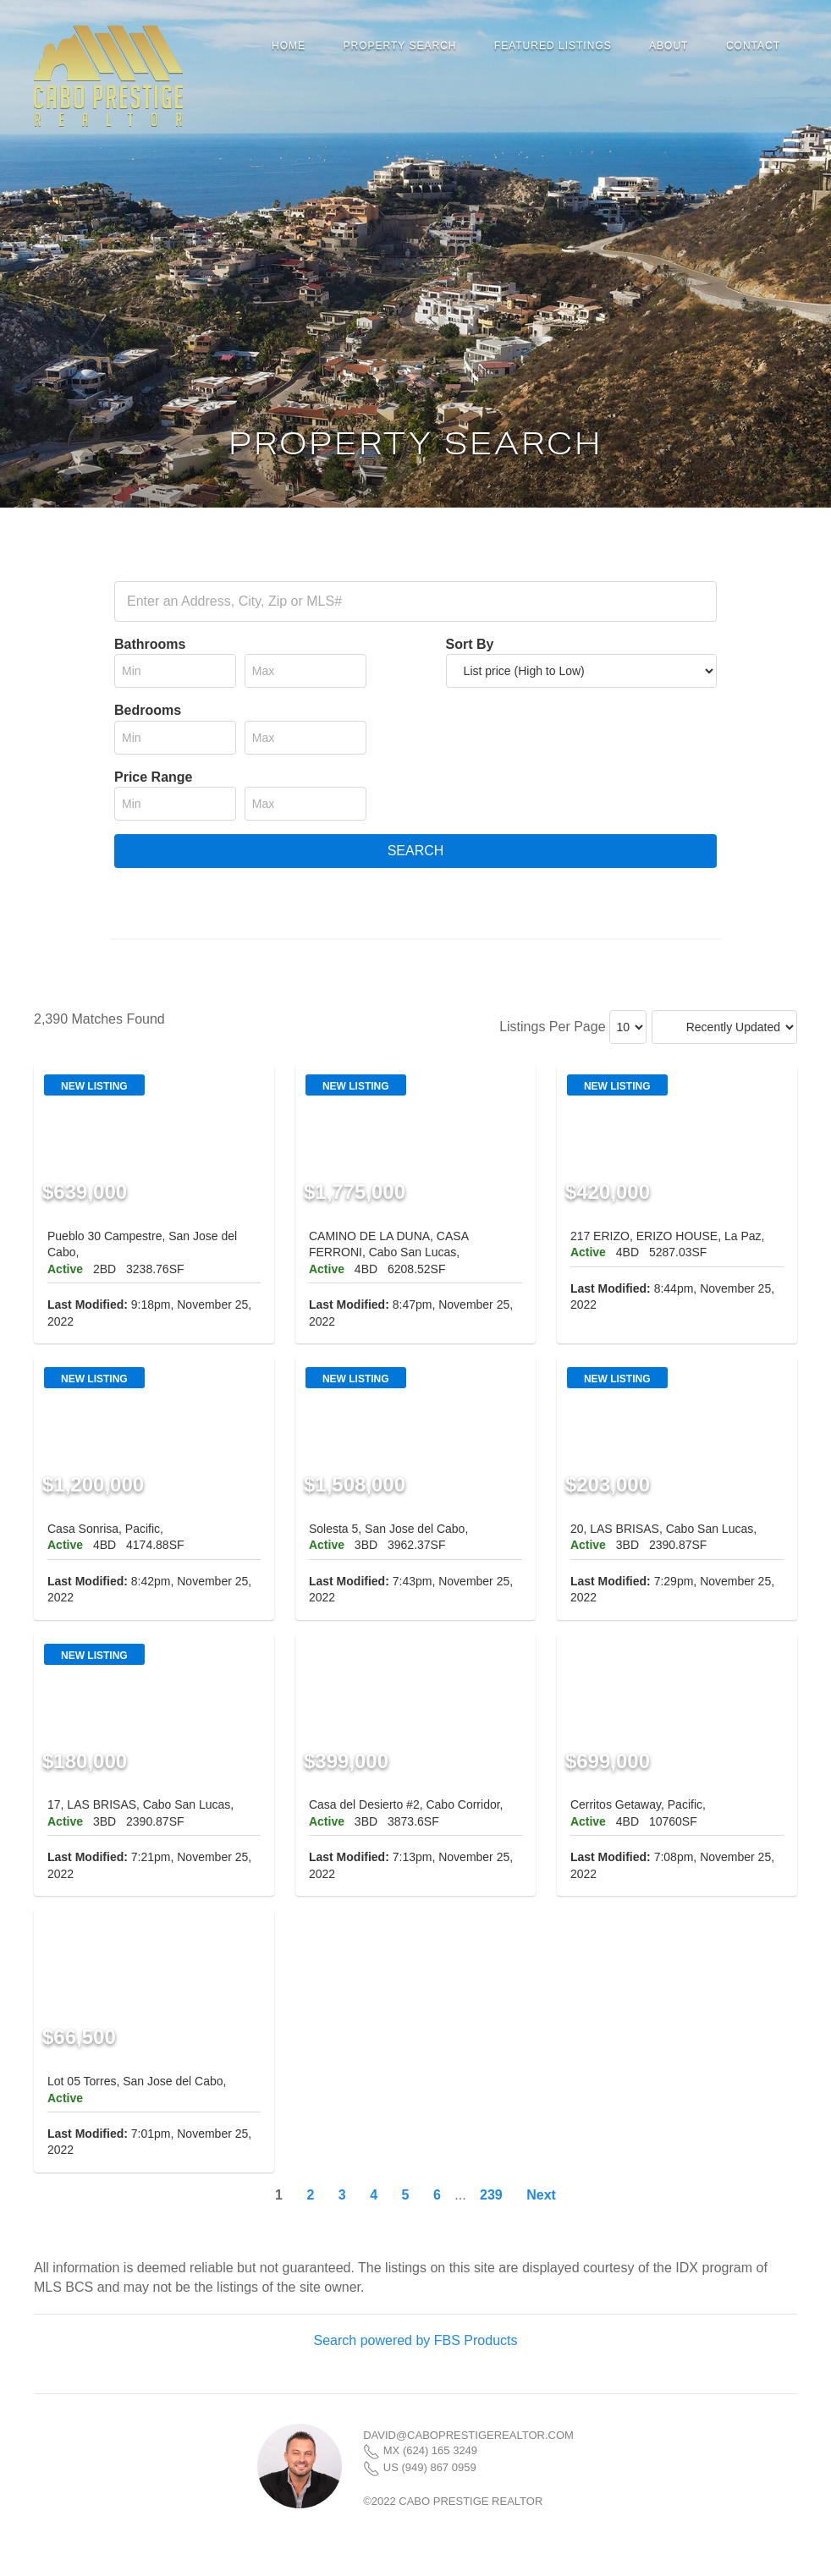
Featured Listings (553, 46)
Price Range (153, 777)
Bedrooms (147, 710)
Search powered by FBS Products (415, 2340)
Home (288, 46)
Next (541, 2195)
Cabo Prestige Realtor (108, 76)
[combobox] (415, 601)
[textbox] (415, 601)
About (668, 46)
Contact (753, 46)
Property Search (399, 46)
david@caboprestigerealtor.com (468, 2435)
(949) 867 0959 (438, 2467)
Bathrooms (149, 644)
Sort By (470, 644)
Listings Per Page (552, 1026)
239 (491, 2195)
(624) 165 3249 (440, 2450)
